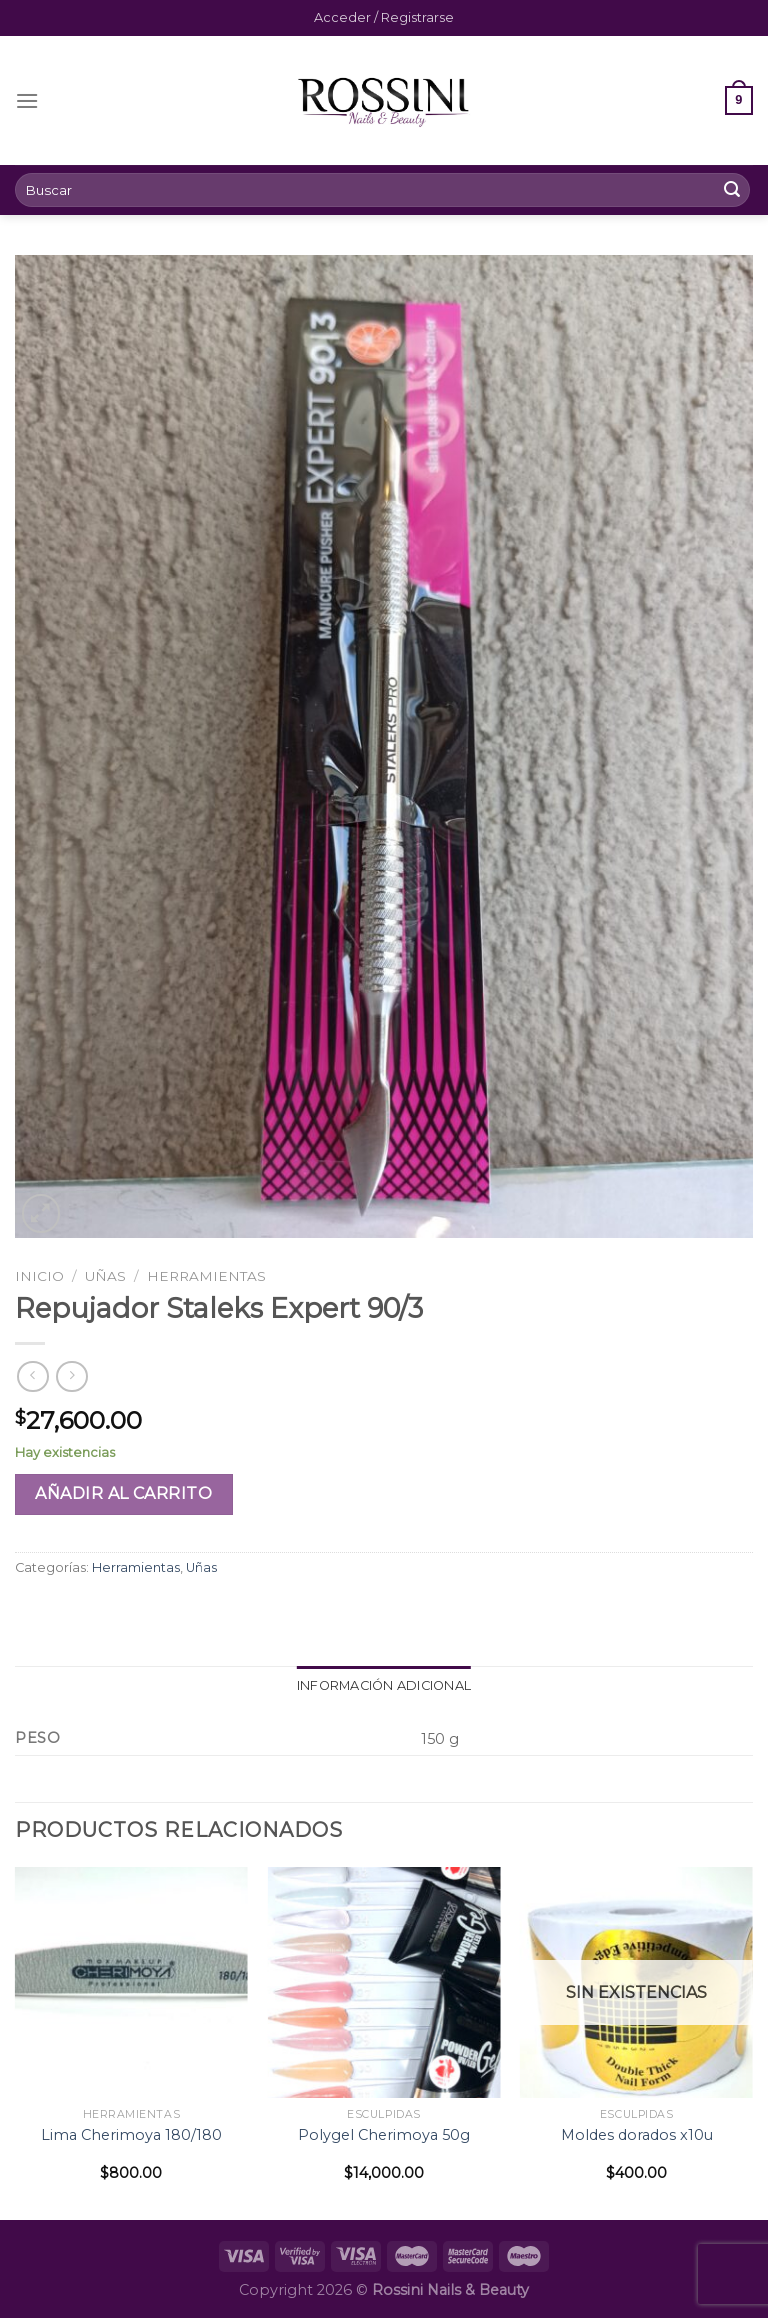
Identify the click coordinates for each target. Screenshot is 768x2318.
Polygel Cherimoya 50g (384, 2135)
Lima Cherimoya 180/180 (131, 2135)
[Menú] (27, 100)
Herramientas (206, 1276)
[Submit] (732, 190)
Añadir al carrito (123, 1493)
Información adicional (384, 1685)
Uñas (105, 1276)
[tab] (384, 1686)
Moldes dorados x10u (637, 2135)
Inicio (39, 1276)
